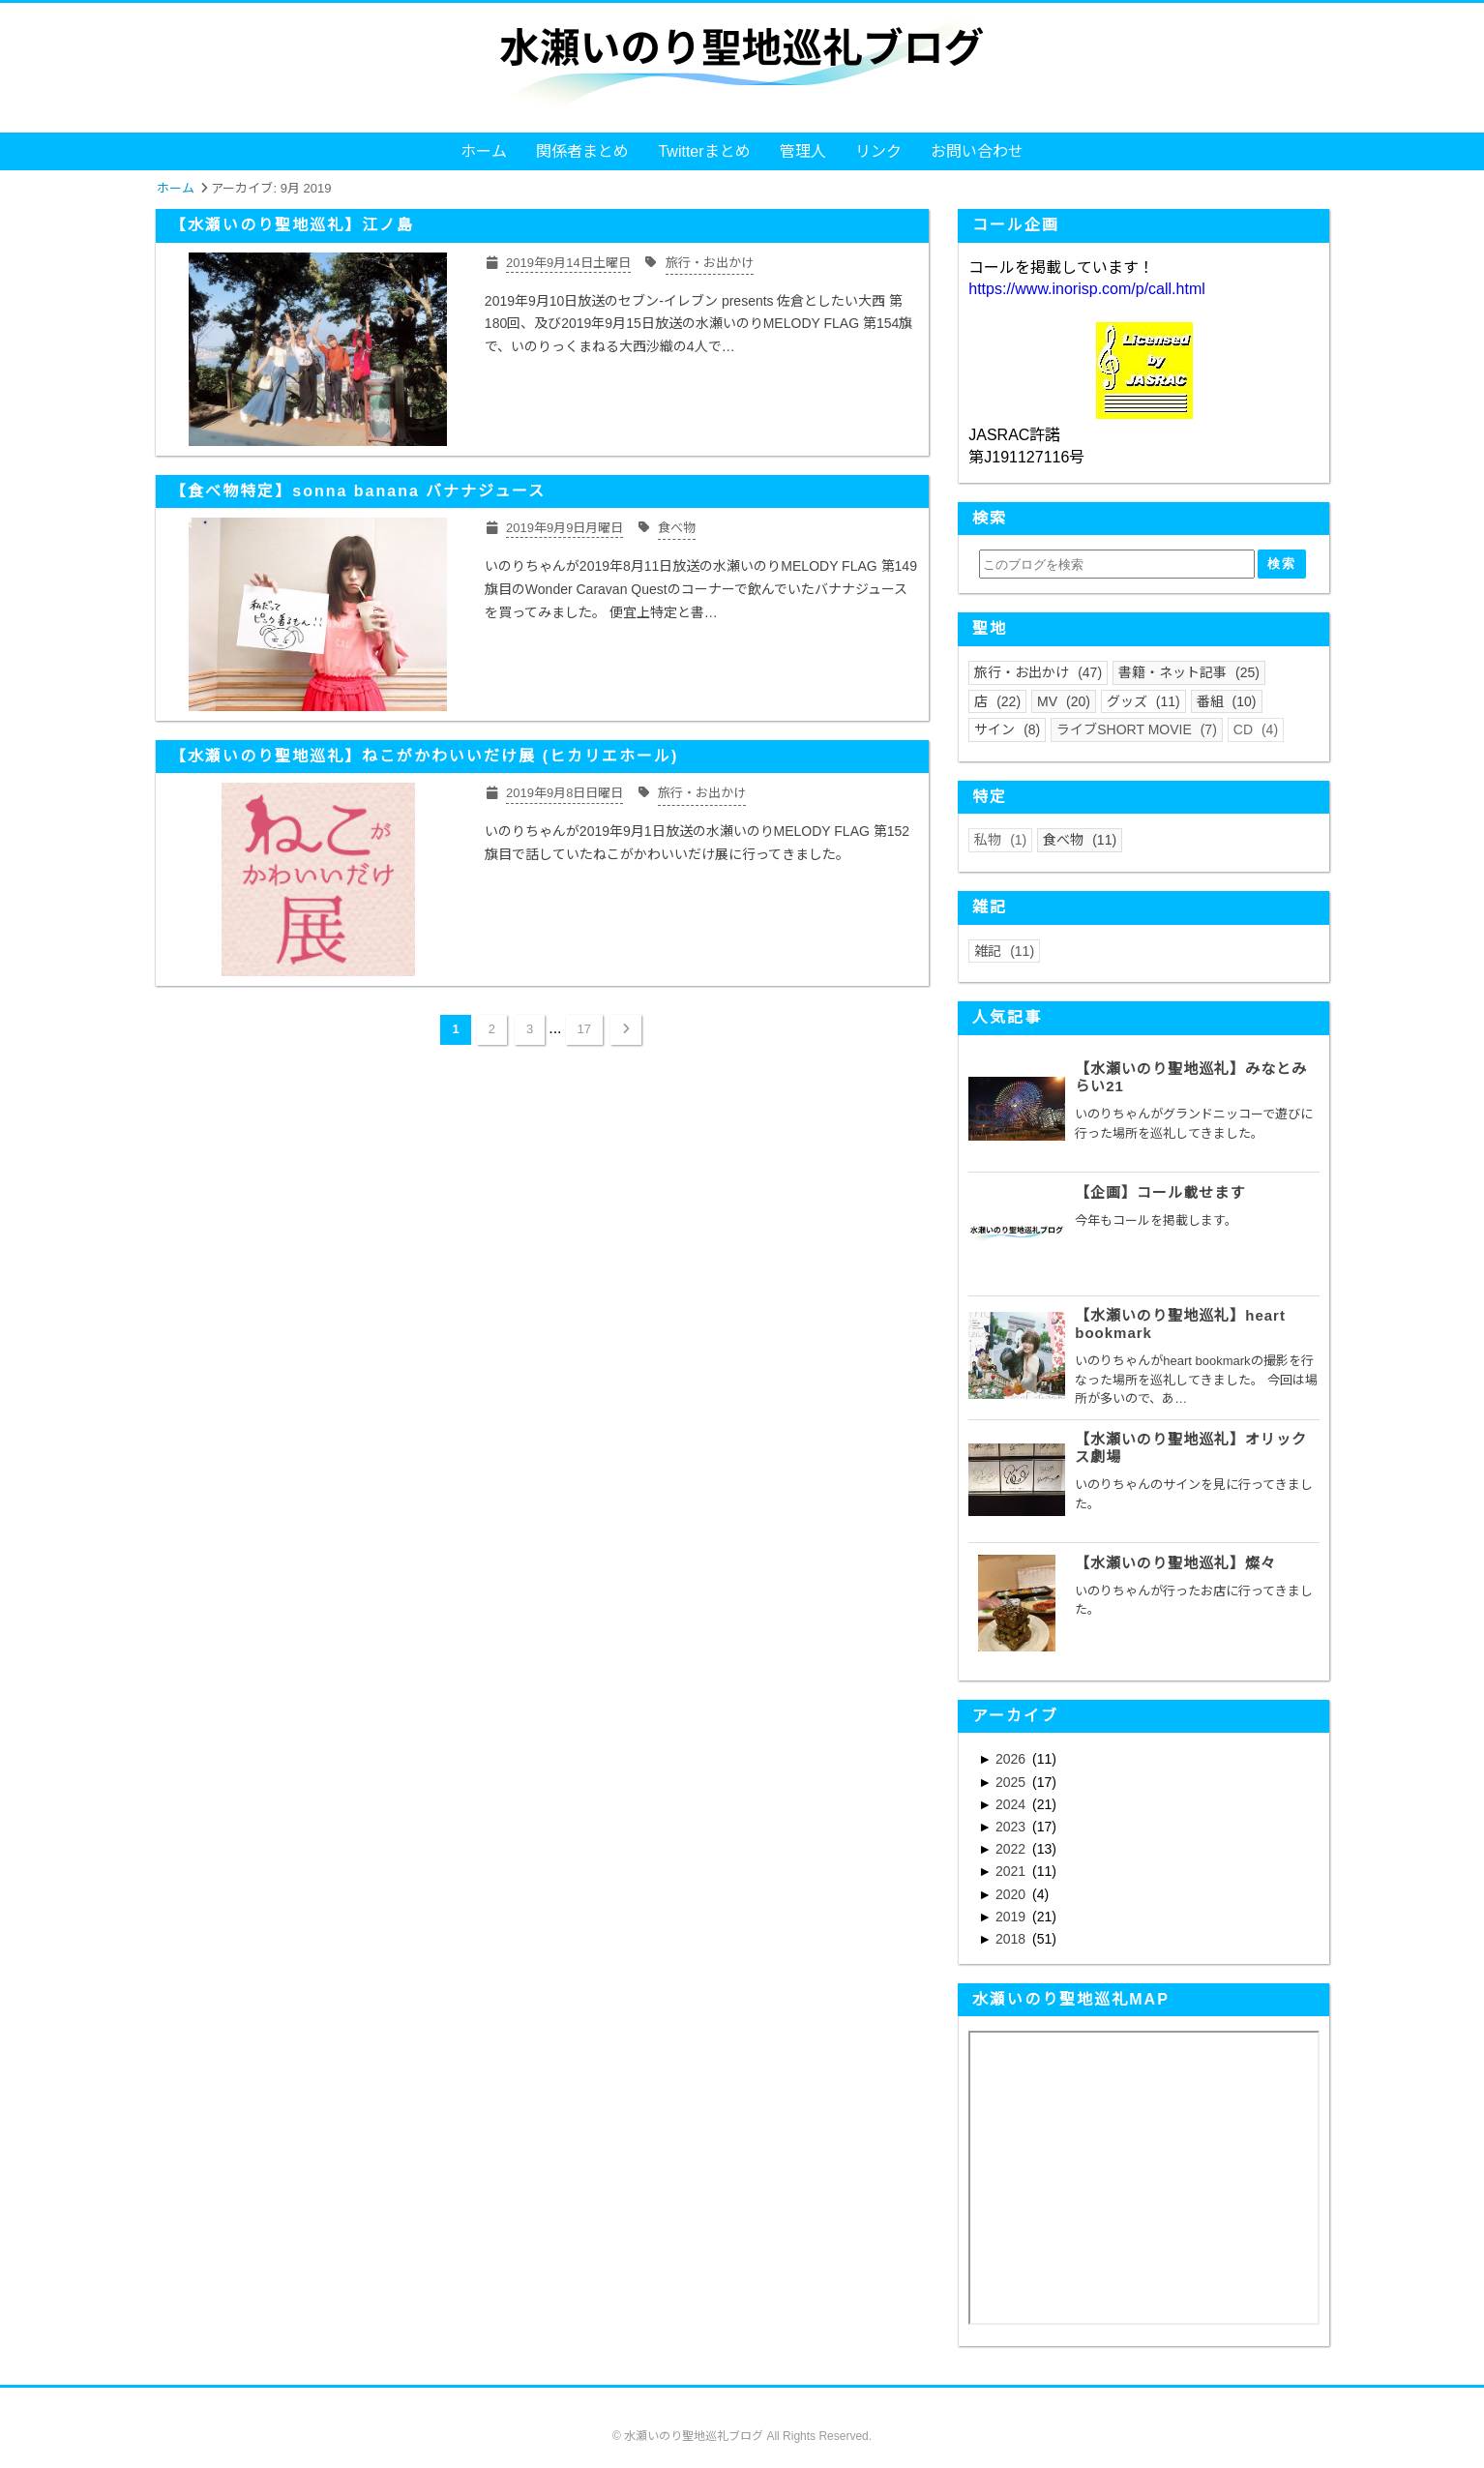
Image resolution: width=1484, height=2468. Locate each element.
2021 (1012, 1871)
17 (584, 1029)
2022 (1012, 1849)
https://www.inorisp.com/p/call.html (1086, 289)
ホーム (483, 151)
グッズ (1143, 701)
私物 (1000, 839)
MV (1063, 701)
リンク (878, 151)
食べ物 (1079, 839)
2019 (1012, 1916)
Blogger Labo (774, 2451)
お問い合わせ (977, 151)
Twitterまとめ (704, 151)
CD (1255, 729)
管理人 (803, 151)
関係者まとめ (582, 151)
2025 (1012, 1782)
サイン (1007, 729)
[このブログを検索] (1116, 564)
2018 (1012, 1939)
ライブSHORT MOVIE (1136, 729)
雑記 (1004, 951)
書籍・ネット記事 (1189, 672)
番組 (1227, 701)
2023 (1012, 1826)
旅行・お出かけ (1038, 672)
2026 (1012, 1759)
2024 (1012, 1804)
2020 (1012, 1894)
